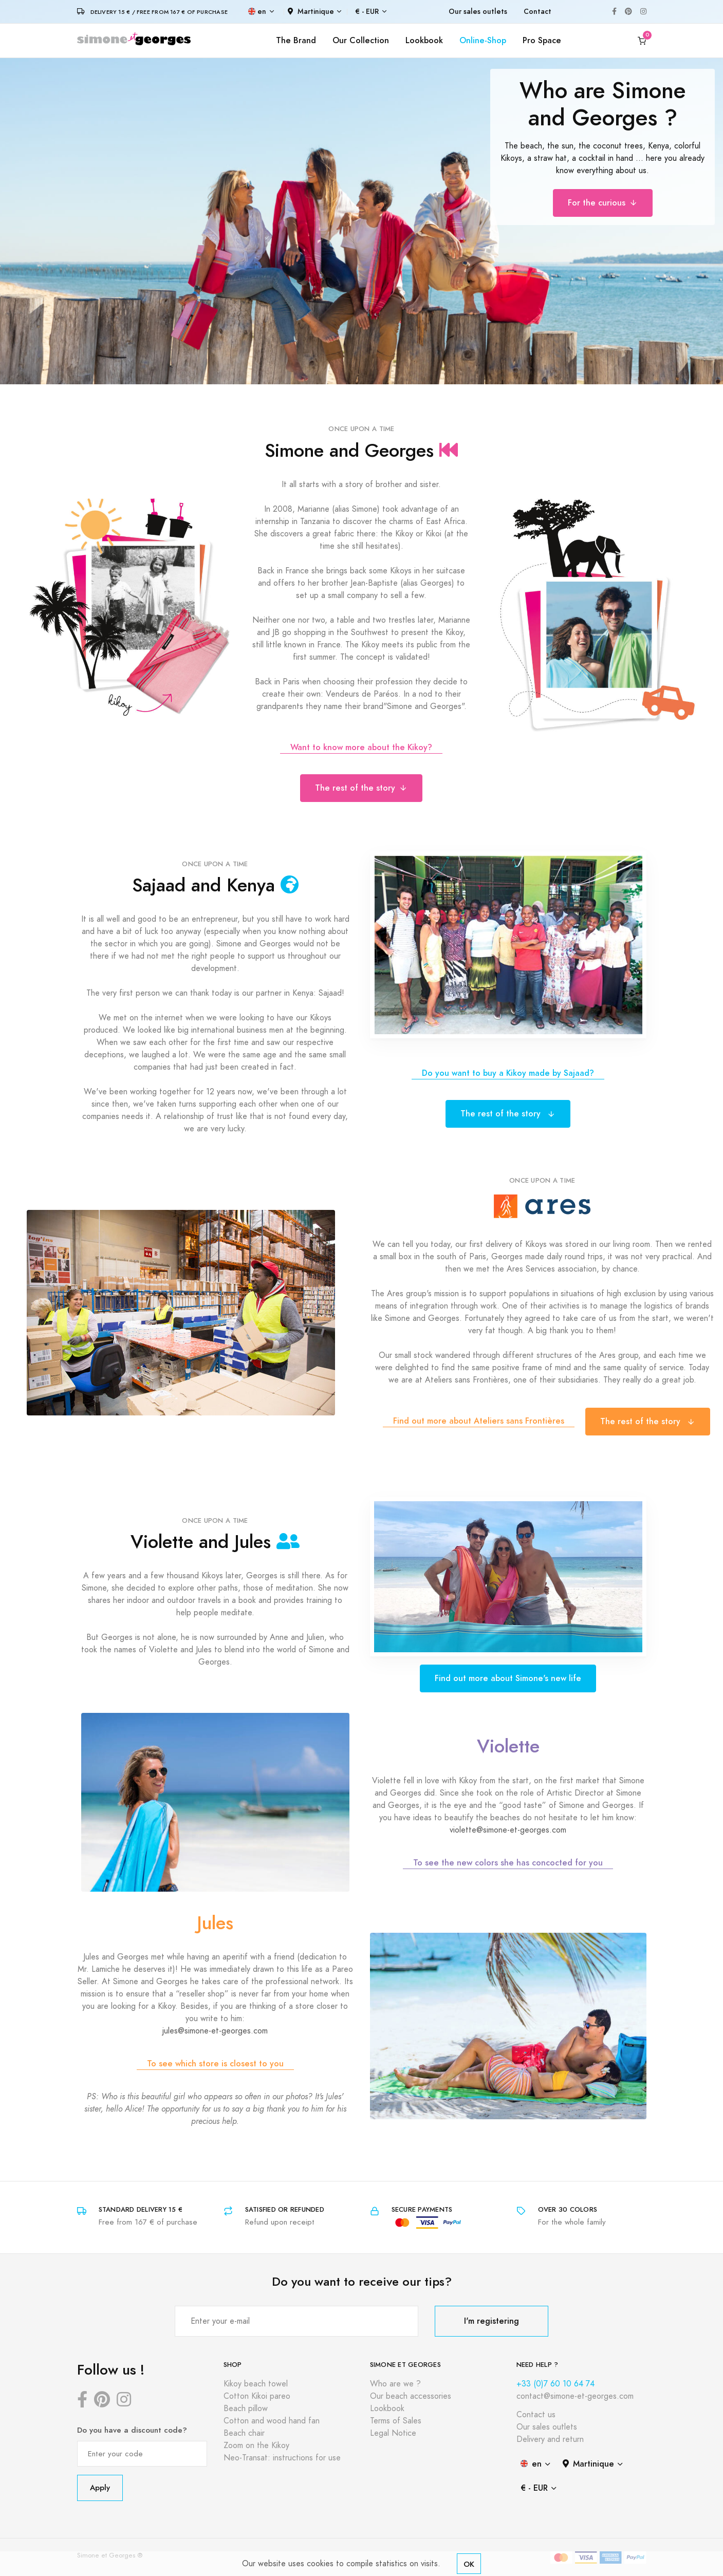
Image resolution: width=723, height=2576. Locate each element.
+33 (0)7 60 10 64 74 (555, 2384)
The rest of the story (361, 788)
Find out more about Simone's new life (508, 1678)
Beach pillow (246, 2408)
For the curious (603, 203)
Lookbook (424, 40)
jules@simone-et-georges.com (215, 2031)
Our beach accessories (410, 2396)
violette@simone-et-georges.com (508, 1830)
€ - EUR (367, 11)
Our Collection (360, 40)
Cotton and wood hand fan (272, 2420)
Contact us (535, 2414)
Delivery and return (550, 2439)
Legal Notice (393, 2433)
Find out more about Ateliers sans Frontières (478, 1421)
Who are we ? (395, 2384)
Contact (537, 11)
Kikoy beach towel (256, 2384)
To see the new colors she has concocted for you (508, 1863)
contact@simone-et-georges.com (575, 2396)
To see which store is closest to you (215, 2063)
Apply (100, 2487)
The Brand (296, 40)
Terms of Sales (395, 2420)
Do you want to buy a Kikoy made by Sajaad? (508, 1073)
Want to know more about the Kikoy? (361, 747)
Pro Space (542, 40)
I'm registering (491, 2321)
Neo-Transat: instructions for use (282, 2457)
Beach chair (244, 2433)
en (257, 11)
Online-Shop (482, 40)
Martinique (311, 11)
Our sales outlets (478, 11)
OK (469, 2564)
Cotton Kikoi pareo (257, 2396)
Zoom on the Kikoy (256, 2445)
